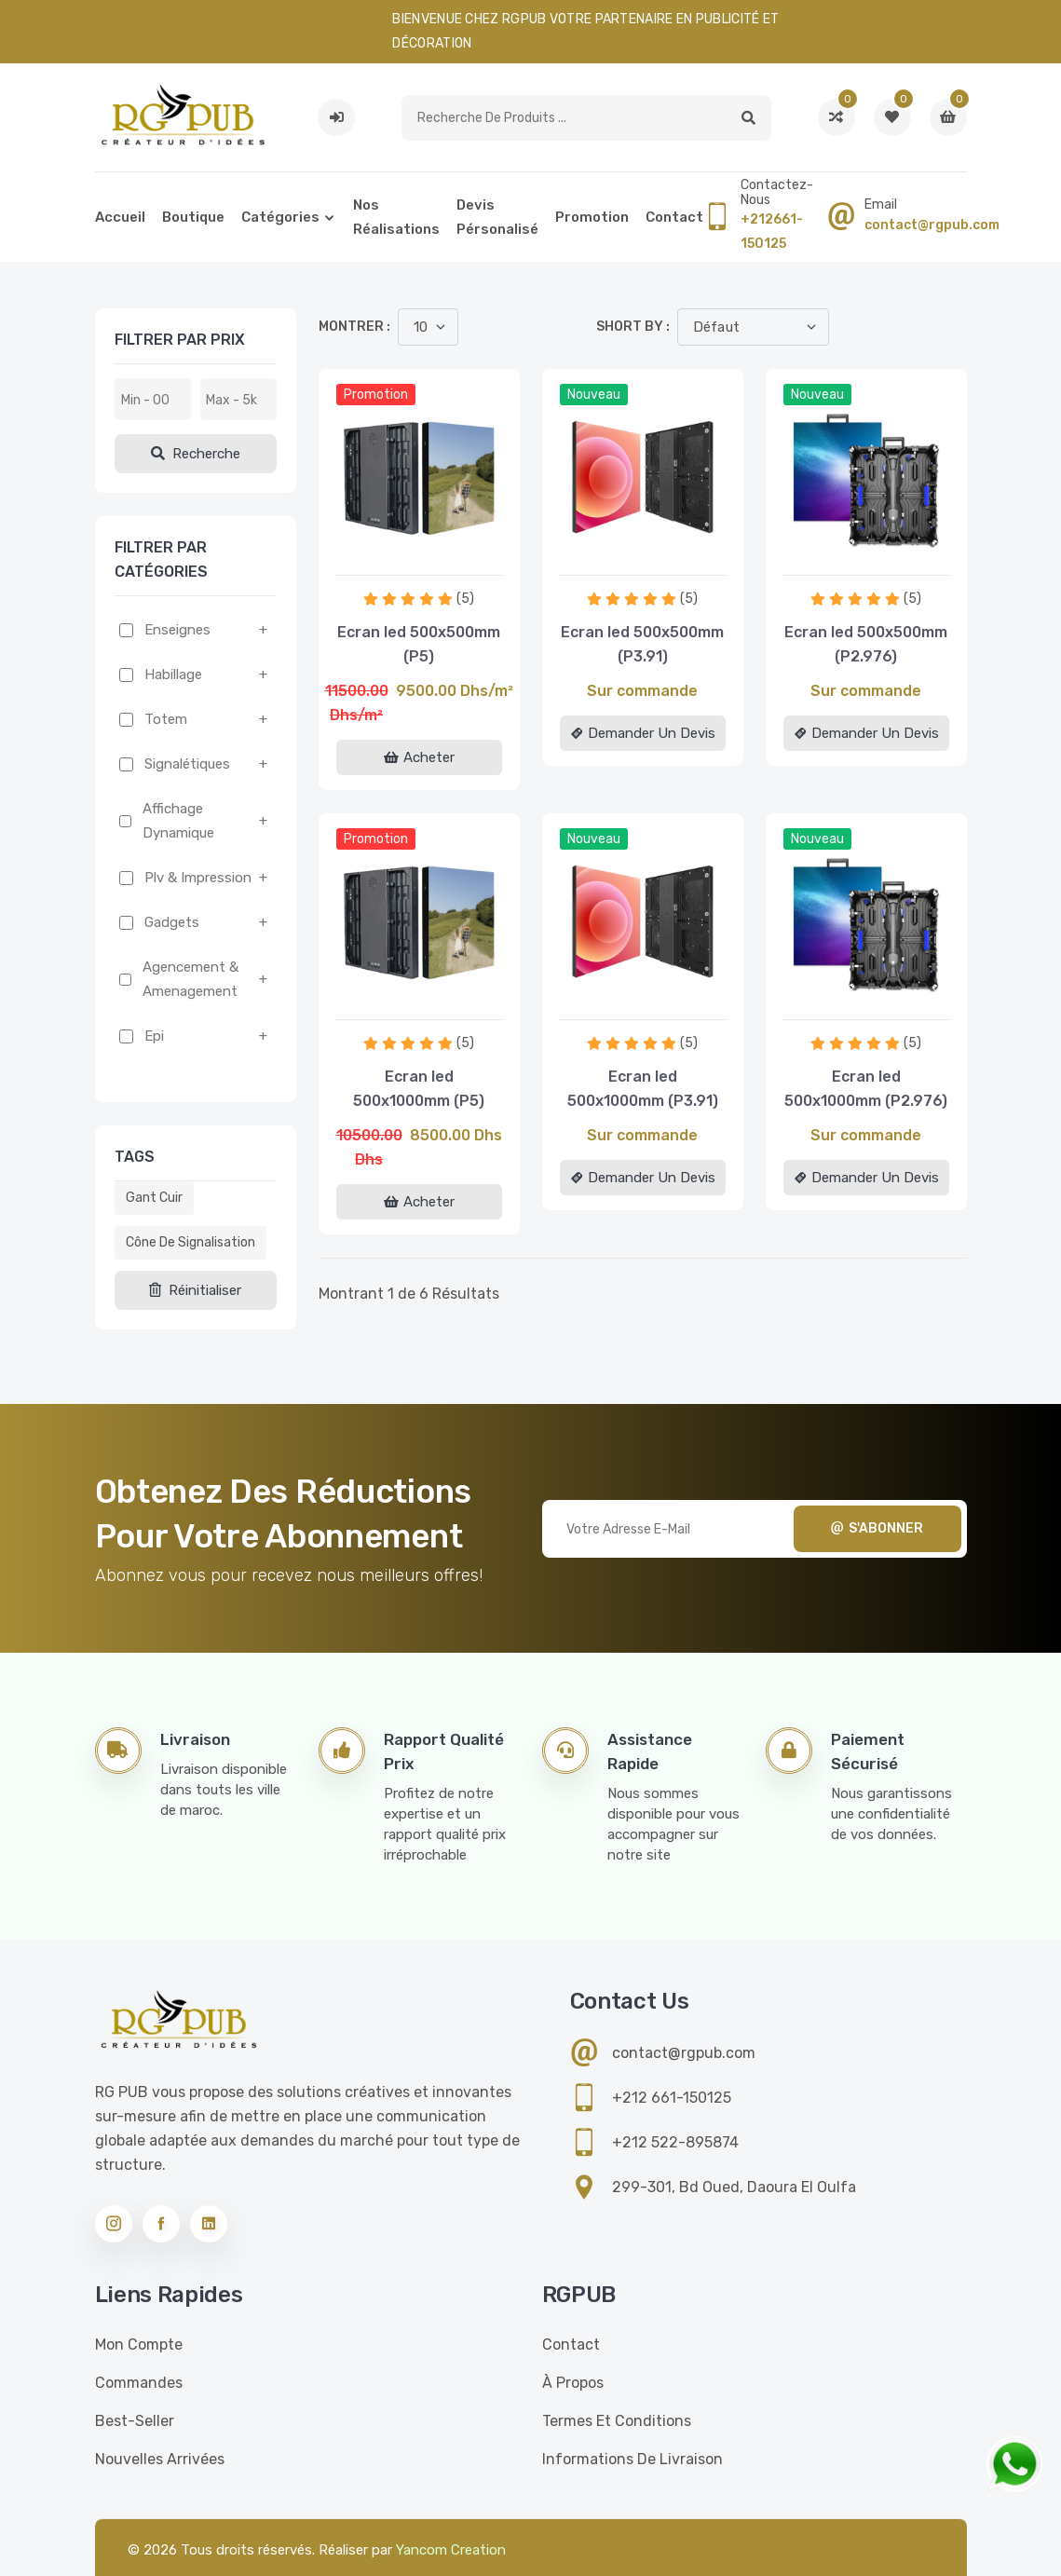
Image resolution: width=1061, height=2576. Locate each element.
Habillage (173, 674)
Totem (165, 719)
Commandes (139, 2383)
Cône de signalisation (190, 1242)
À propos (573, 2383)
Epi (154, 1036)
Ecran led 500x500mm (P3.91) (642, 644)
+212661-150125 (772, 231)
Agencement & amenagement (190, 979)
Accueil (120, 217)
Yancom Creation (451, 2550)
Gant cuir (154, 1198)
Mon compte (139, 2344)
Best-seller (134, 2421)
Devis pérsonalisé (497, 217)
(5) (465, 599)
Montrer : (354, 326)
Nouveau (593, 394)
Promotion (592, 217)
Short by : (633, 326)
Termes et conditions (616, 2421)
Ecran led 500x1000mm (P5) (418, 1089)
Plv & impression (198, 877)
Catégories (280, 217)
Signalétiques (187, 764)
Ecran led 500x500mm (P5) (418, 644)
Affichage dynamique (178, 820)
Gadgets (171, 922)
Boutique (193, 217)
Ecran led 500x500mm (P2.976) (865, 644)
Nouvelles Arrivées (159, 2459)
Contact (674, 217)
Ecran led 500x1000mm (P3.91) (642, 1089)
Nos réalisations (396, 217)
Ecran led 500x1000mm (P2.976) (865, 1089)
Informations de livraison (632, 2459)
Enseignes (177, 629)
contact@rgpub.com (932, 225)
